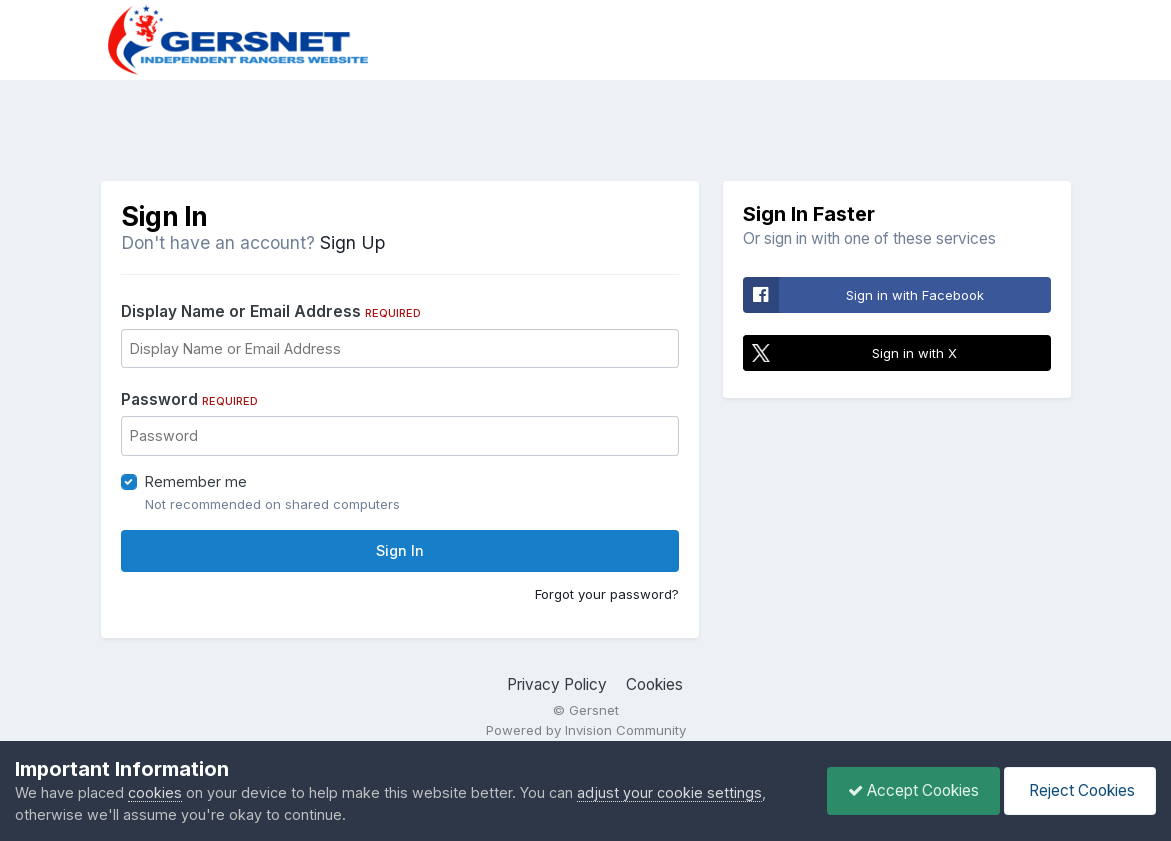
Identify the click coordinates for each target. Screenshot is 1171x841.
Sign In (400, 550)
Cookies (654, 684)
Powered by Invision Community (586, 730)
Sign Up (352, 242)
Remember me (196, 481)
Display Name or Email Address (271, 311)
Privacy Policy (557, 684)
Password (189, 399)
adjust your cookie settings (669, 792)
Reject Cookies (1080, 790)
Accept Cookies (913, 790)
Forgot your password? (607, 594)
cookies (155, 792)
